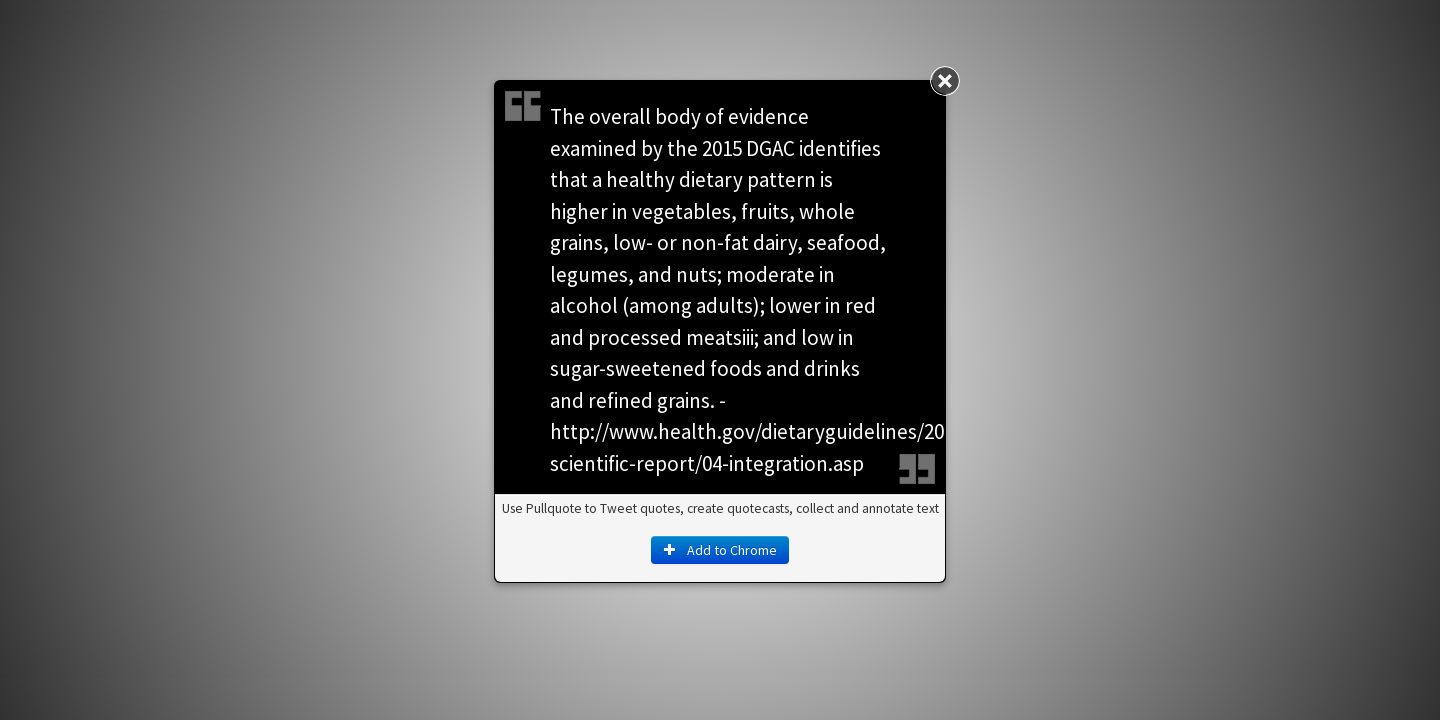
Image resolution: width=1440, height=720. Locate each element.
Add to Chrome (720, 550)
